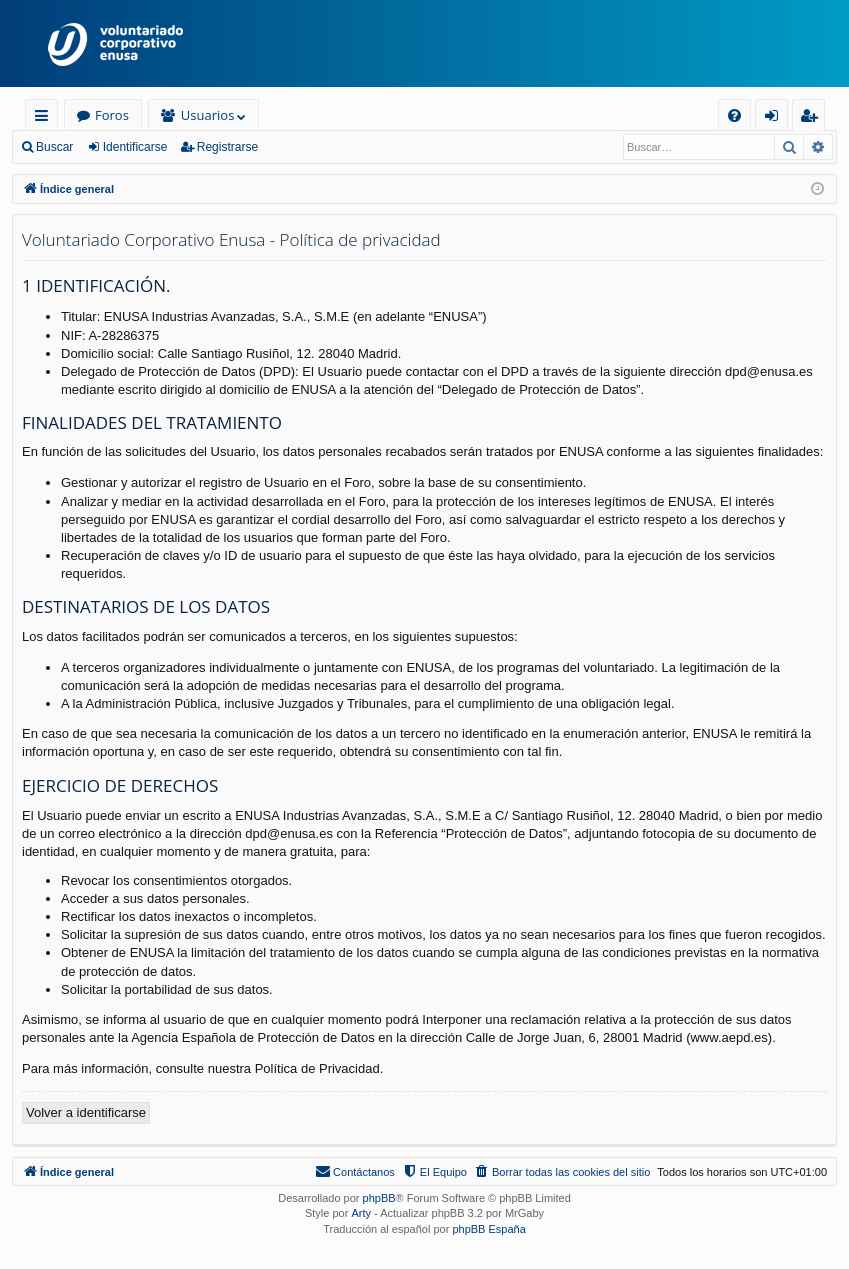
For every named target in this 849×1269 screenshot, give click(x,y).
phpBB (379, 1198)
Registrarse (227, 147)
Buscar (54, 147)
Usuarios (207, 115)
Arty (361, 1213)
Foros (112, 115)
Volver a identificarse (86, 1112)
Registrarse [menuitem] (813, 118)
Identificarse (135, 147)
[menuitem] (734, 115)
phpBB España (488, 1229)
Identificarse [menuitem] (776, 118)
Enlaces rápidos (45, 118)
